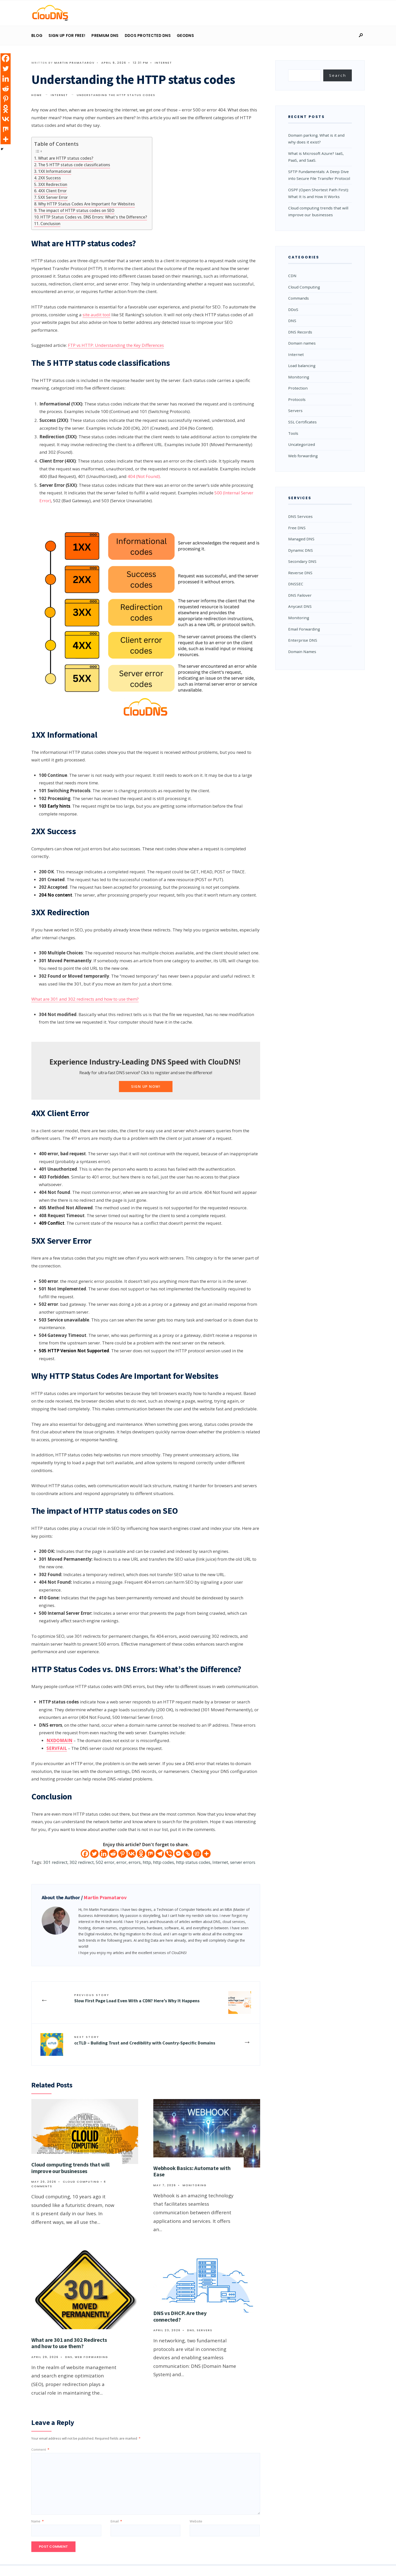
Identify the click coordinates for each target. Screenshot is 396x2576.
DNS (68, 2359)
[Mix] (150, 1853)
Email (116, 2531)
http (147, 1862)
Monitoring (195, 2187)
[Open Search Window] (361, 35)
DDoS (293, 308)
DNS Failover (300, 594)
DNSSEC (295, 583)
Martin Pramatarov (74, 62)
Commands (298, 297)
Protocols (297, 399)
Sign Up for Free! (66, 35)
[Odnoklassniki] (141, 1853)
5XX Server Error (53, 197)
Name (37, 2531)
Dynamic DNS (300, 549)
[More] (206, 1853)
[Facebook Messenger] (178, 1853)
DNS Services (300, 516)
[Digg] (197, 1853)
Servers (204, 2332)
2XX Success (49, 177)
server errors (242, 1862)
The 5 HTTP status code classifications (74, 164)
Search (337, 75)
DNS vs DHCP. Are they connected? (179, 2318)
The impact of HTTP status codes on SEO (76, 210)
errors (135, 1862)
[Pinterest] (122, 1853)
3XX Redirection (52, 183)
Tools (293, 432)
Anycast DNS (300, 606)
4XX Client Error (52, 190)
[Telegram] (160, 1853)
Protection (298, 387)
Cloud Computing (81, 2184)
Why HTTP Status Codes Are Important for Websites (86, 203)
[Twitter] (94, 1853)
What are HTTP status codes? (65, 157)
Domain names (302, 342)
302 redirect (81, 1862)
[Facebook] (85, 1853)
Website (196, 2531)
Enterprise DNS (302, 639)
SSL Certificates (302, 421)
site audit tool (96, 314)
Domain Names (302, 651)
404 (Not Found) (144, 476)
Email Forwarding (304, 628)
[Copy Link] (188, 1853)
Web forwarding (91, 2359)
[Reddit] (113, 1853)
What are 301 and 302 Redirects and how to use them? (69, 2345)
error (121, 1862)
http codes (163, 1862)
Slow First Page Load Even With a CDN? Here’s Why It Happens (142, 1998)
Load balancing (301, 365)
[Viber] (169, 1853)
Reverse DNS (300, 572)
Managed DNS (301, 538)
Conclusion (50, 223)
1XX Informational (54, 171)
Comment (40, 2460)
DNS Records (300, 331)
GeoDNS (185, 35)
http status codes (193, 1862)
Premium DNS (104, 35)
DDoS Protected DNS (148, 35)
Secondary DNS (302, 561)
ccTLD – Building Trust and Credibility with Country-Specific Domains (141, 2044)
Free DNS (297, 527)
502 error (105, 1862)
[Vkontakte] (132, 1853)
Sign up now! (145, 1086)
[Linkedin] (104, 1853)
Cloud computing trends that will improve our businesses (70, 2169)
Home (36, 95)
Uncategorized (301, 444)
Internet (163, 62)
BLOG (36, 35)
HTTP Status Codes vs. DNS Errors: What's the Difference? (93, 216)
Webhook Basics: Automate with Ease (192, 2173)
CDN (292, 275)
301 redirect (55, 1862)
